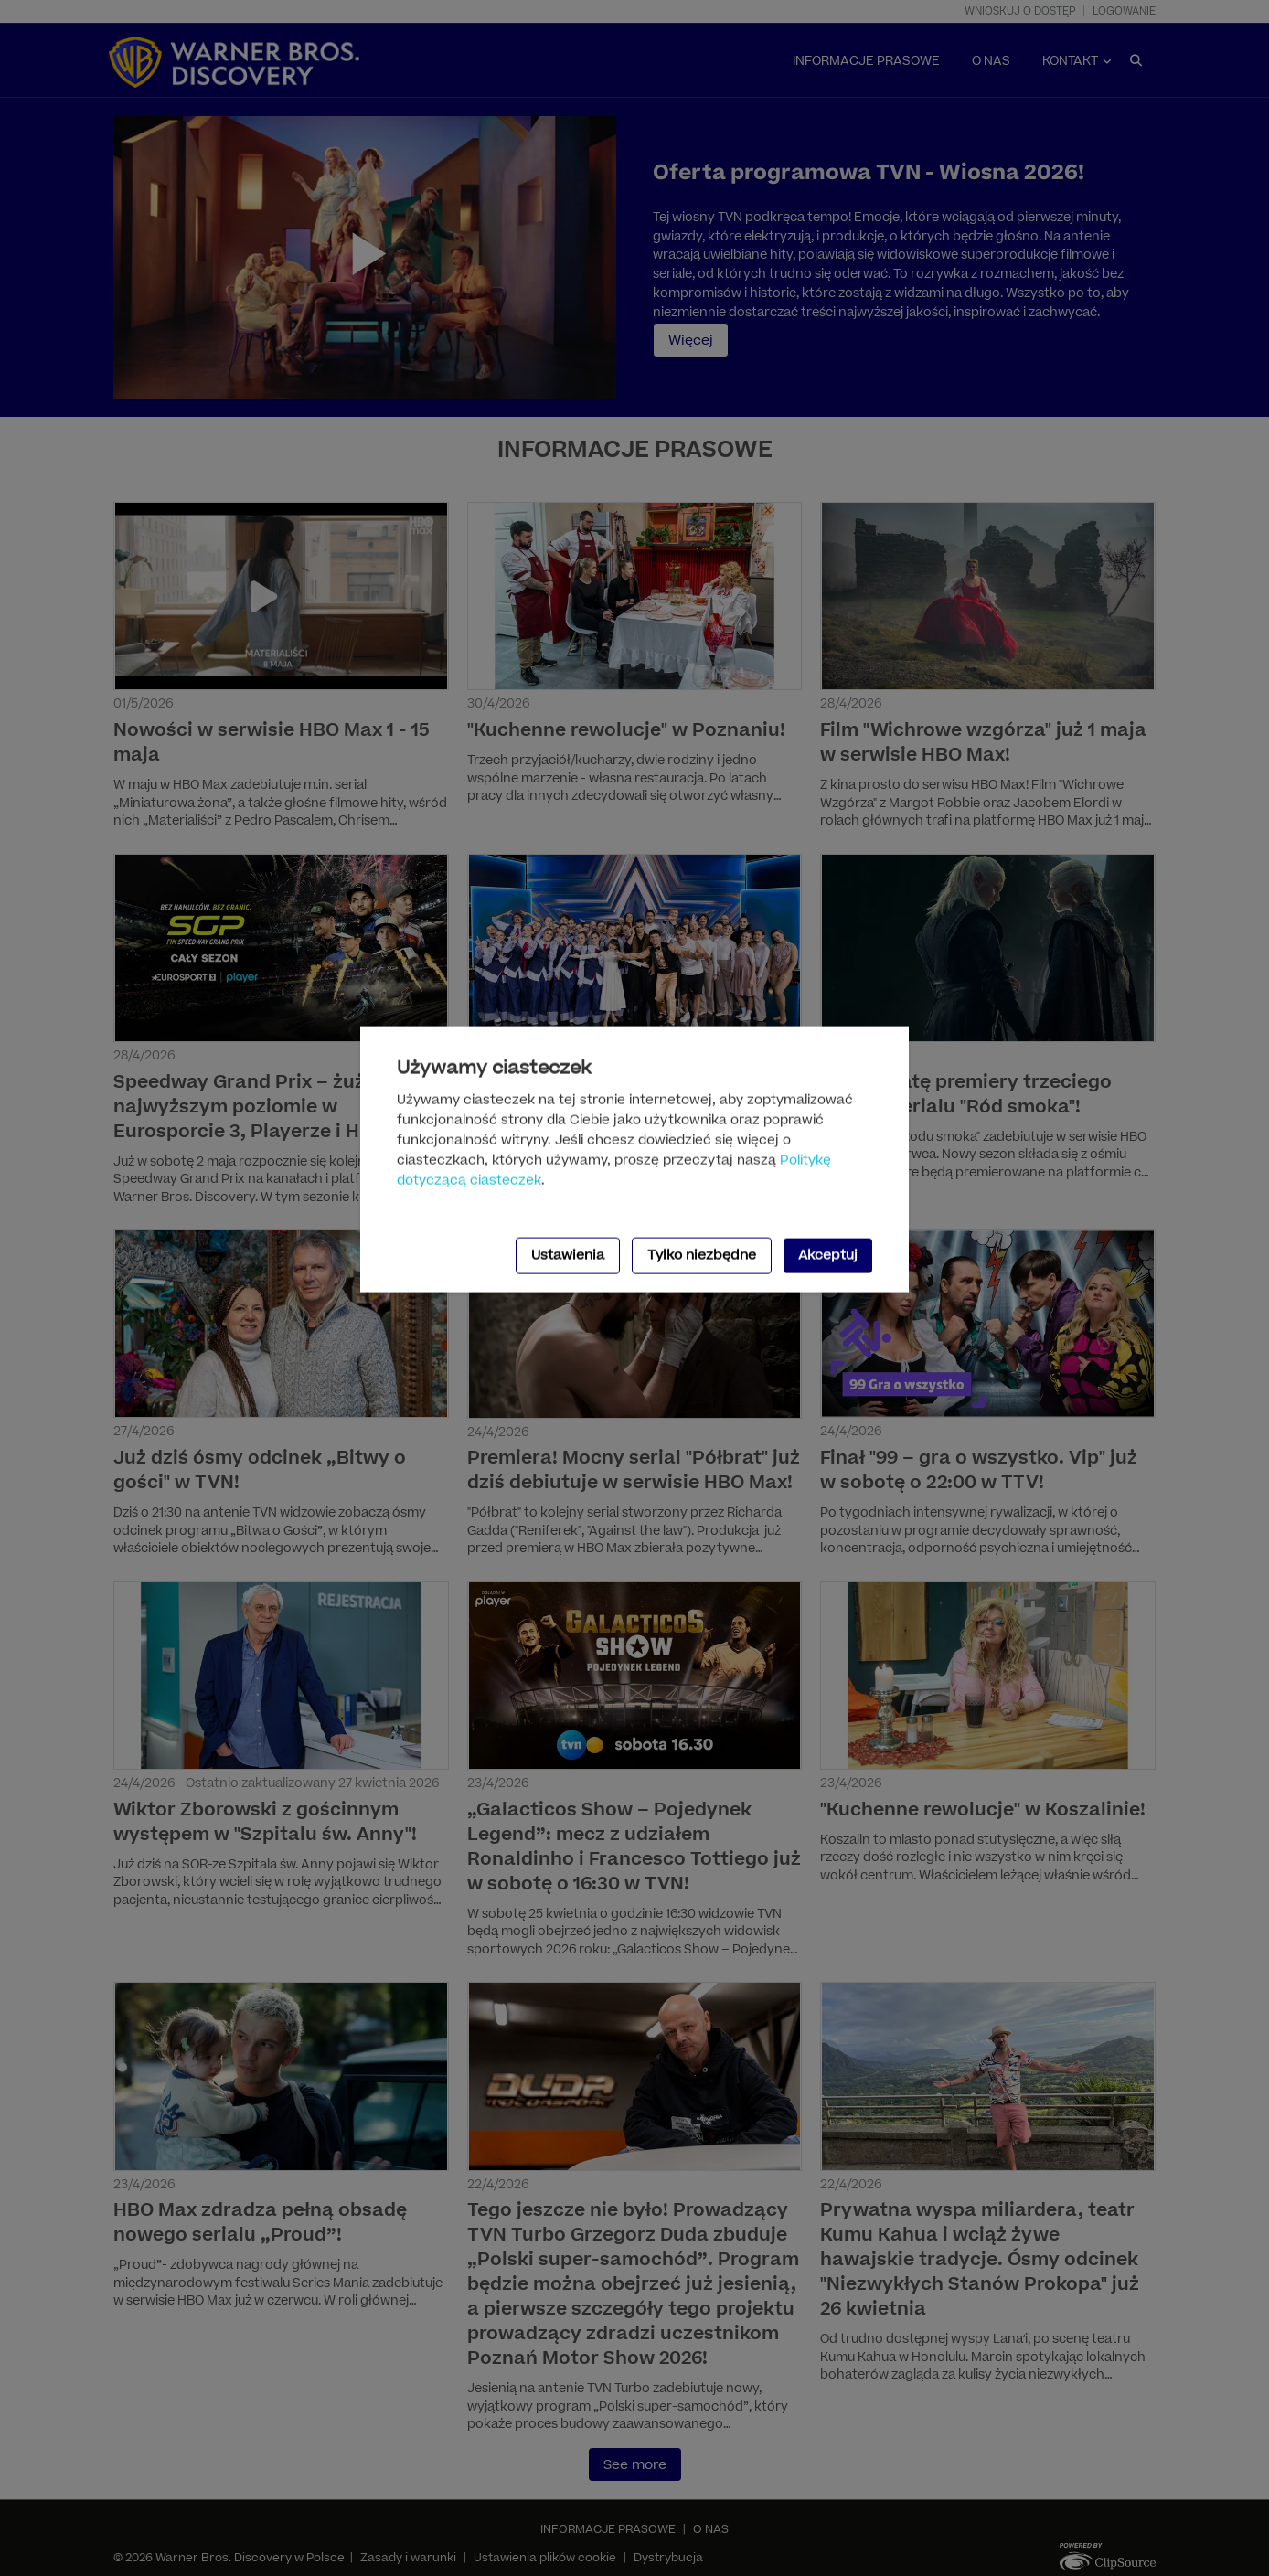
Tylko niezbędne (701, 1254)
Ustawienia (567, 1254)
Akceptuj (828, 1254)
